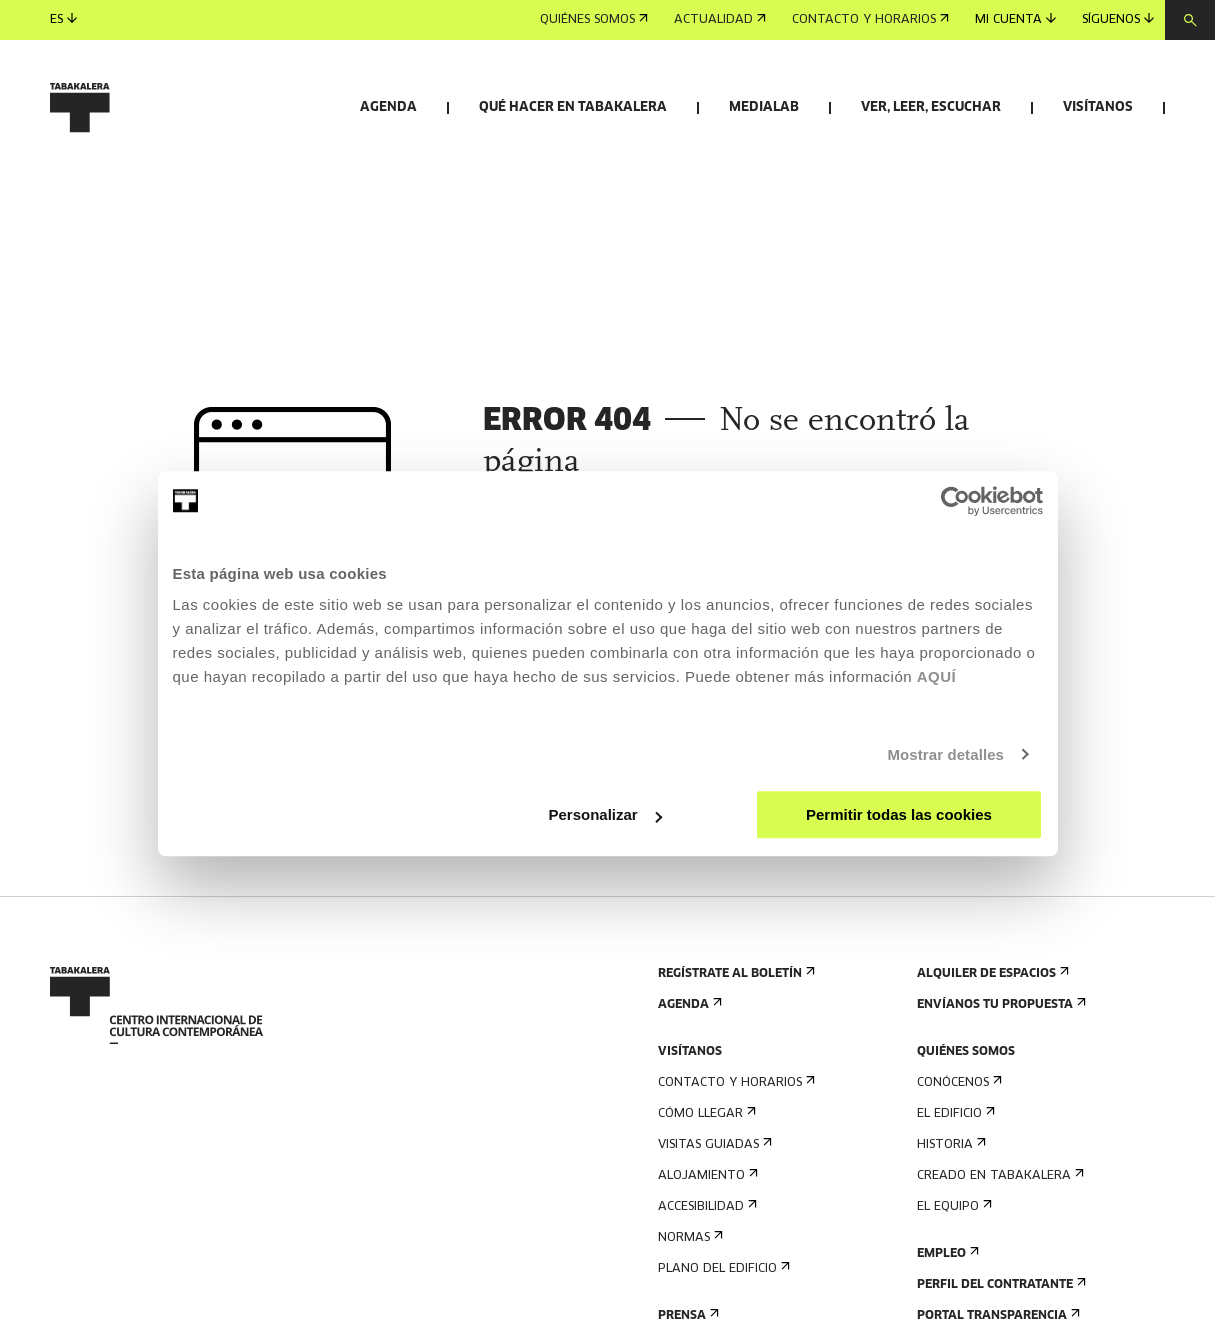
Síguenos (1118, 19)
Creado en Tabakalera (998, 1252)
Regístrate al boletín (734, 1050)
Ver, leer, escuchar (931, 107)
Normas (688, 1314)
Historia (949, 1221)
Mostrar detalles (945, 754)
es (63, 19)
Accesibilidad (705, 1283)
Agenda (388, 107)
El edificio (954, 1190)
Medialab (764, 107)
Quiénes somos (594, 20)
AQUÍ (937, 676)
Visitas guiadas (713, 1221)
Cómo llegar (705, 1190)
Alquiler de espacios (991, 1050)
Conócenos (957, 1159)
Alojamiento (706, 1252)
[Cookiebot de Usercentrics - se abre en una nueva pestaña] (955, 501)
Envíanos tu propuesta (999, 1081)
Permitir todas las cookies (899, 814)
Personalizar (605, 814)
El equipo (952, 1283)
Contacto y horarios (870, 20)
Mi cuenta (1015, 19)
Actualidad (720, 20)
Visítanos (1098, 107)
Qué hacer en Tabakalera (573, 107)
